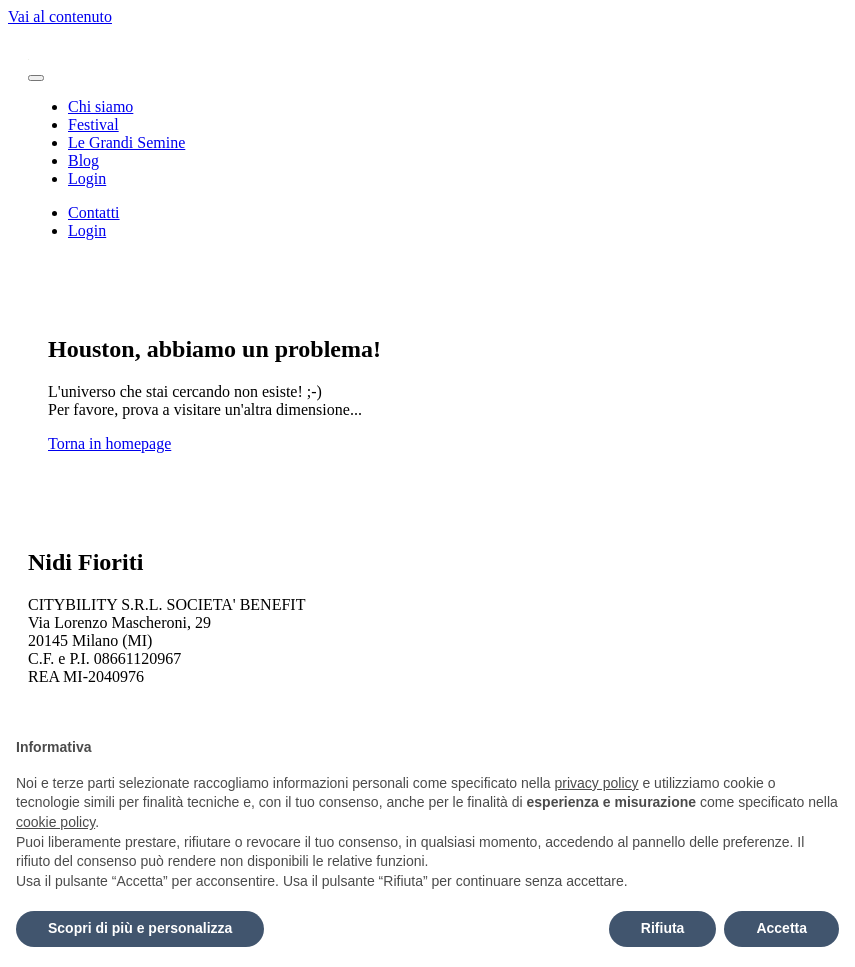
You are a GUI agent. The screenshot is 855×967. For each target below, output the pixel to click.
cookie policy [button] (55, 822)
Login (87, 178)
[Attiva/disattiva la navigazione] (36, 78)
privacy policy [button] (597, 783)
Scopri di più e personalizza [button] (140, 928)
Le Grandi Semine (126, 142)
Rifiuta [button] (663, 928)
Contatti (94, 212)
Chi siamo (100, 106)
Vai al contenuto (60, 16)
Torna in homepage (109, 443)
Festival (93, 124)
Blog (83, 160)
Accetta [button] (781, 928)
